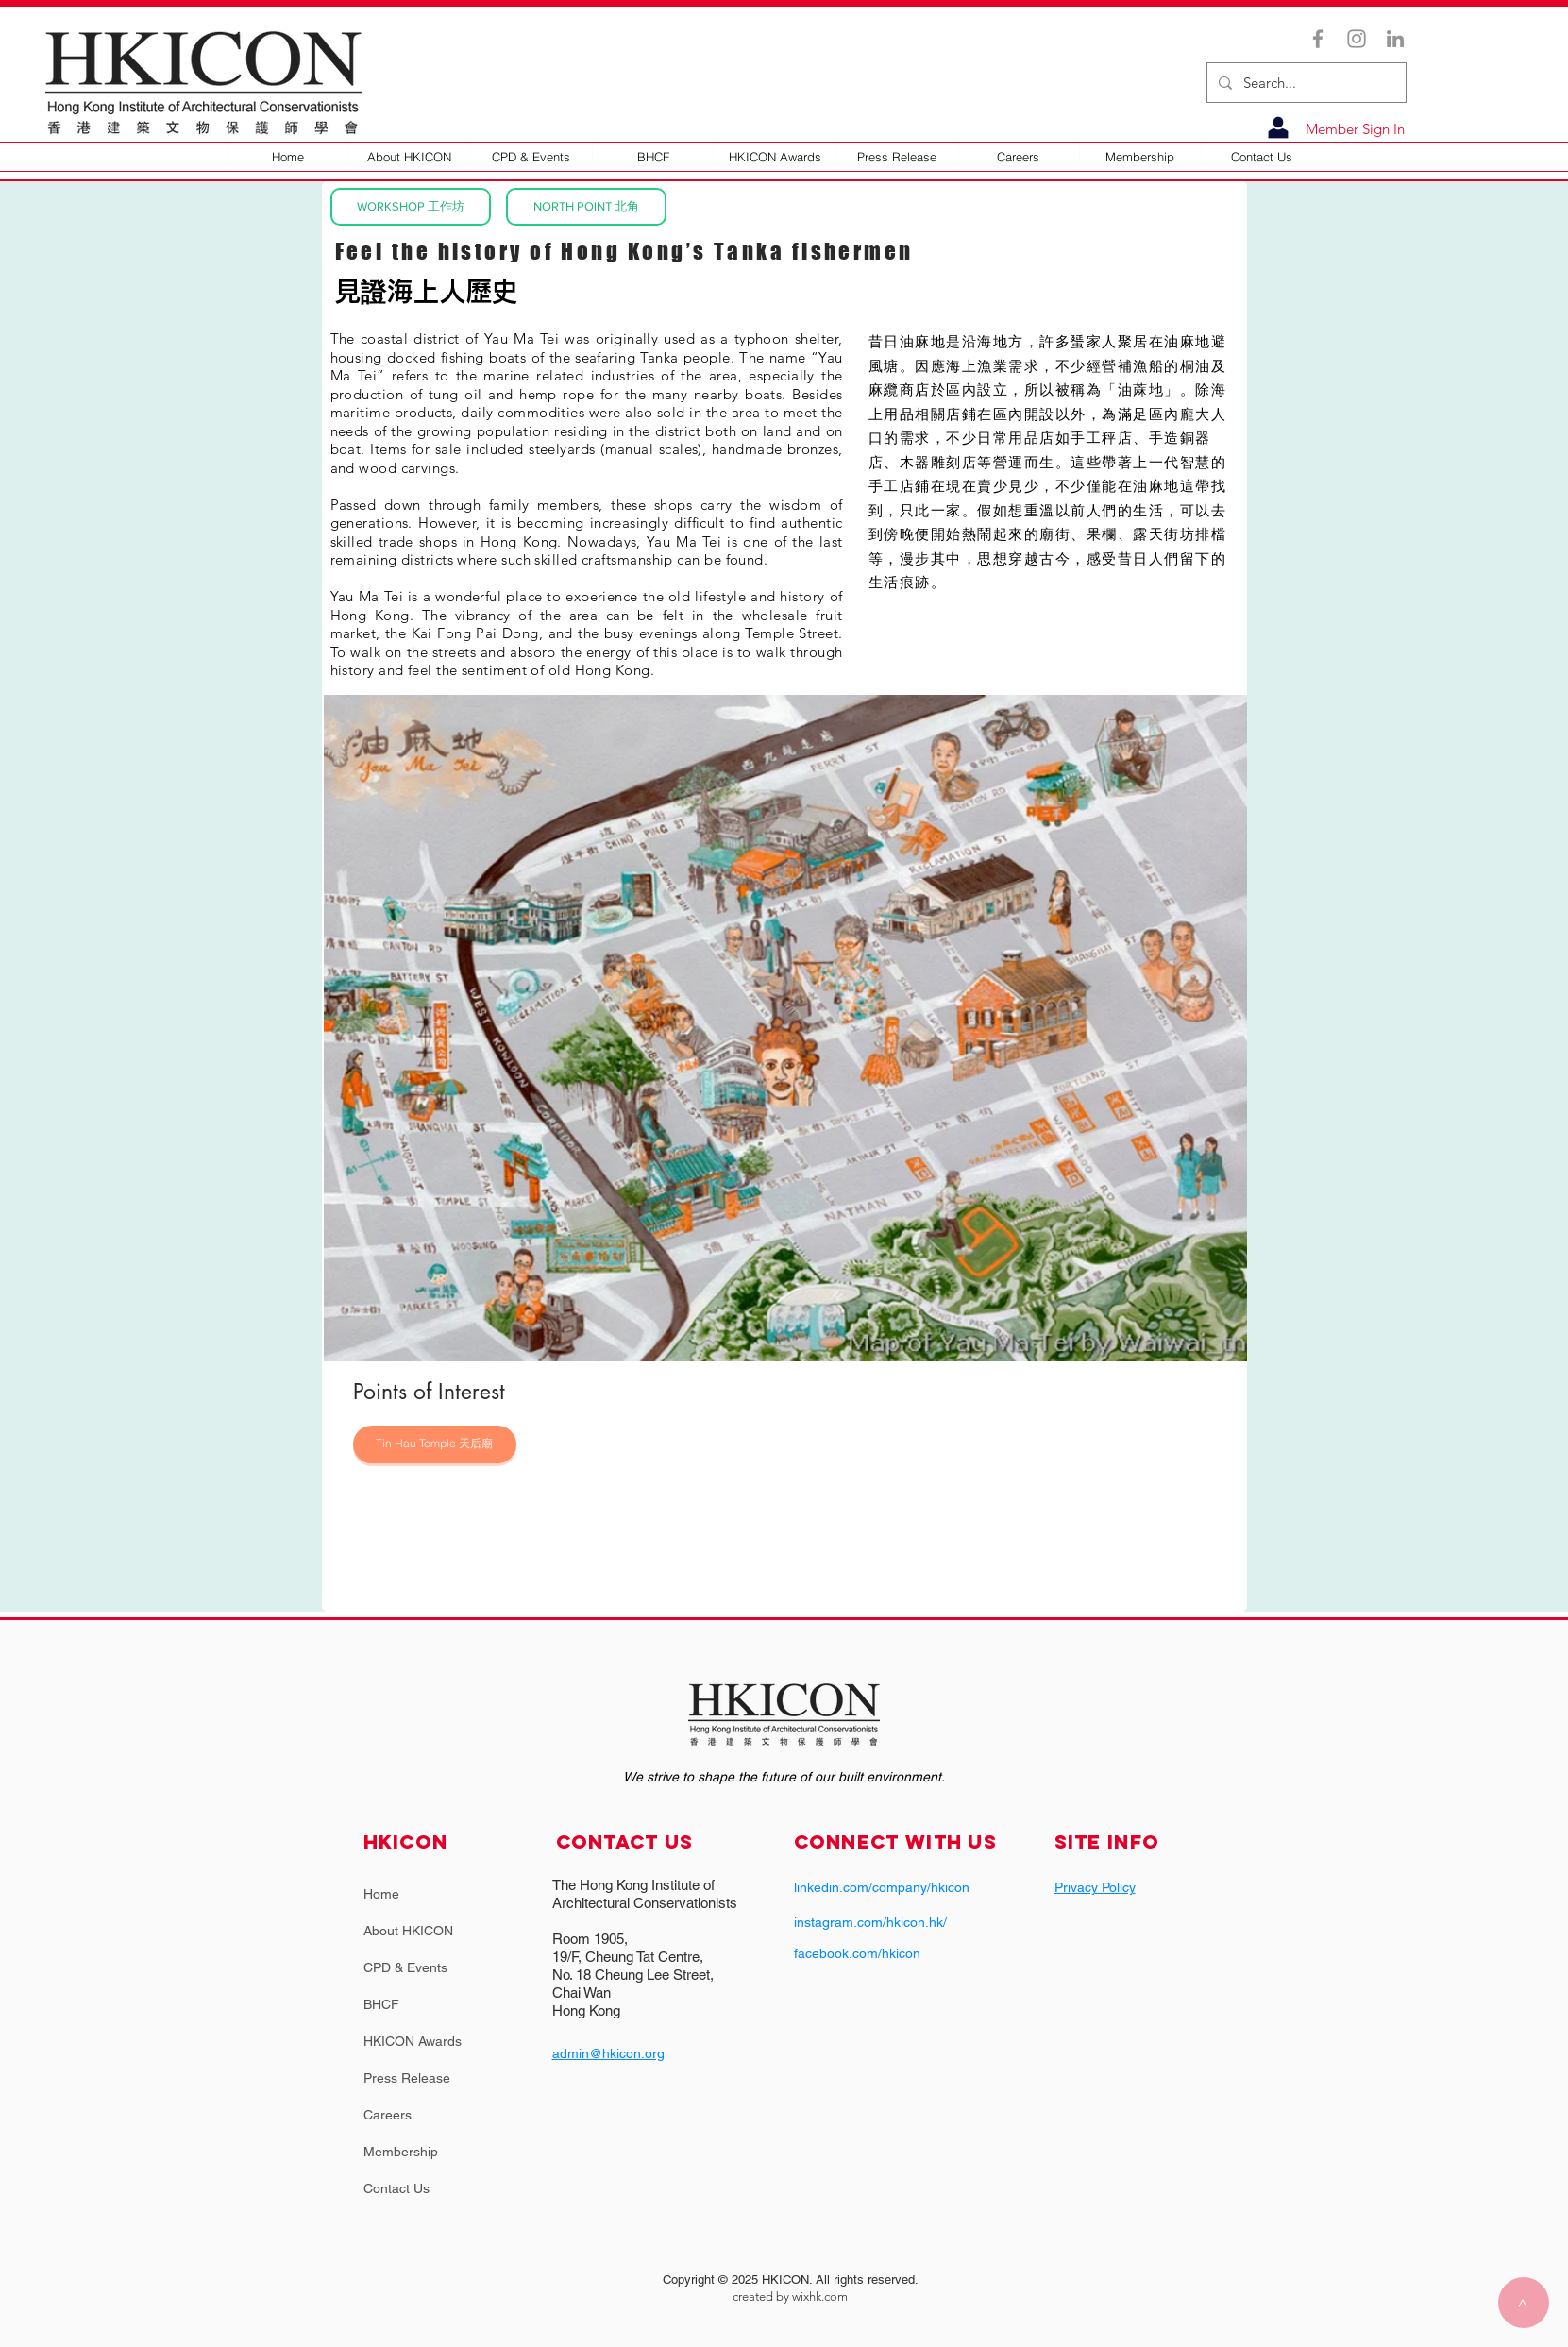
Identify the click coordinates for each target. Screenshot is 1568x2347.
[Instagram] (1356, 38)
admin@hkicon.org (608, 2053)
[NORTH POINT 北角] (586, 207)
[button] (409, 157)
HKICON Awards (412, 2041)
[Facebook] (1318, 38)
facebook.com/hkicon (857, 1953)
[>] (1523, 2302)
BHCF (381, 2004)
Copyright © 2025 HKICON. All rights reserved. (791, 2279)
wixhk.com (820, 2296)
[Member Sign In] (1351, 128)
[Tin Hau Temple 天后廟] (434, 1444)
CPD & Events (405, 1967)
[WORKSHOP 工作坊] (410, 207)
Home (381, 1893)
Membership (400, 2151)
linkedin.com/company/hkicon (881, 1887)
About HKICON (408, 1930)
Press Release (406, 2077)
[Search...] (1304, 82)
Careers (387, 2114)
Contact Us (396, 2188)
